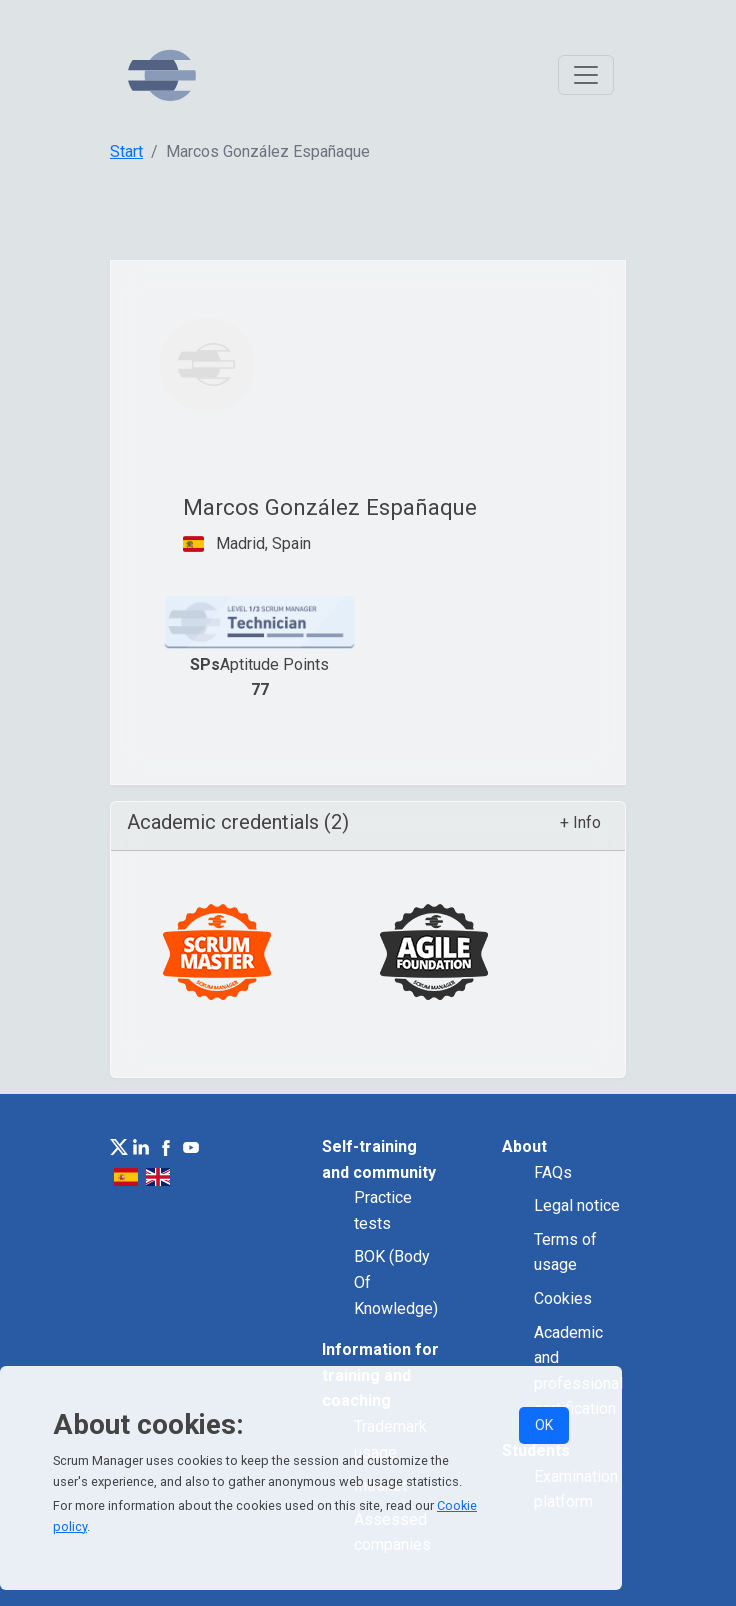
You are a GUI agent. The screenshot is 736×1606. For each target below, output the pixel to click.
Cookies (563, 1298)
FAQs (553, 1172)
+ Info (580, 822)
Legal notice (577, 1205)
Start (126, 151)
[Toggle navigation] (586, 75)
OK (544, 1425)
